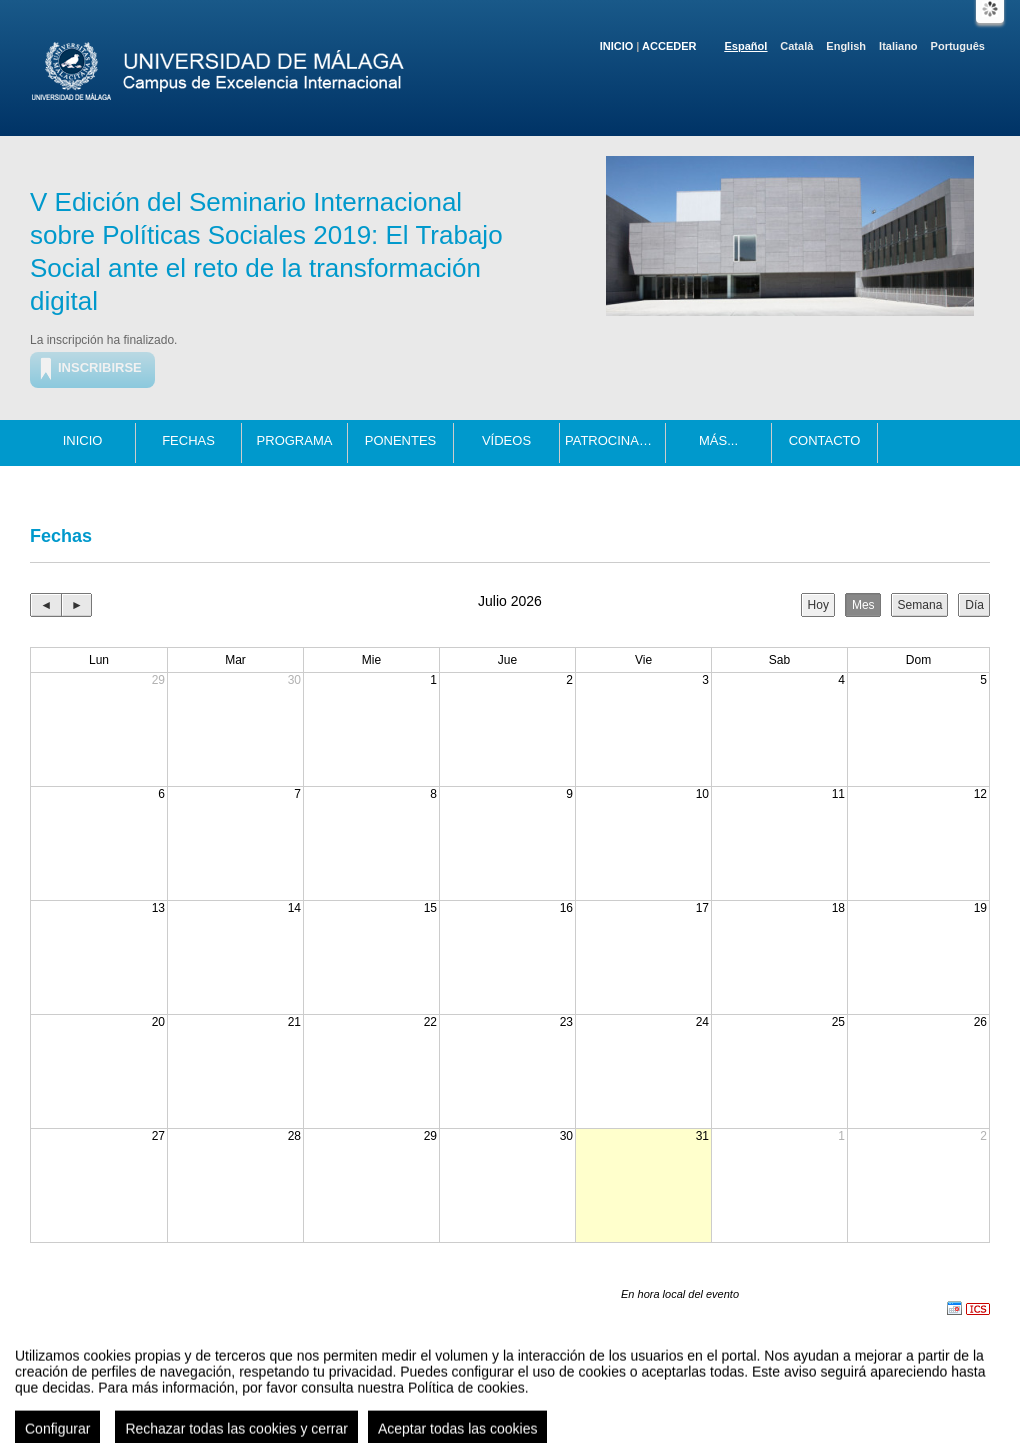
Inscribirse (100, 367)
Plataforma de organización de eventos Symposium (520, 1406)
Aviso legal (311, 1406)
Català (796, 46)
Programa (295, 440)
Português (958, 46)
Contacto (825, 440)
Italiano (898, 46)
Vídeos (506, 440)
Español (746, 46)
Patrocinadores (615, 440)
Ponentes (401, 440)
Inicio (617, 46)
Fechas (188, 440)
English (846, 46)
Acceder (669, 46)
